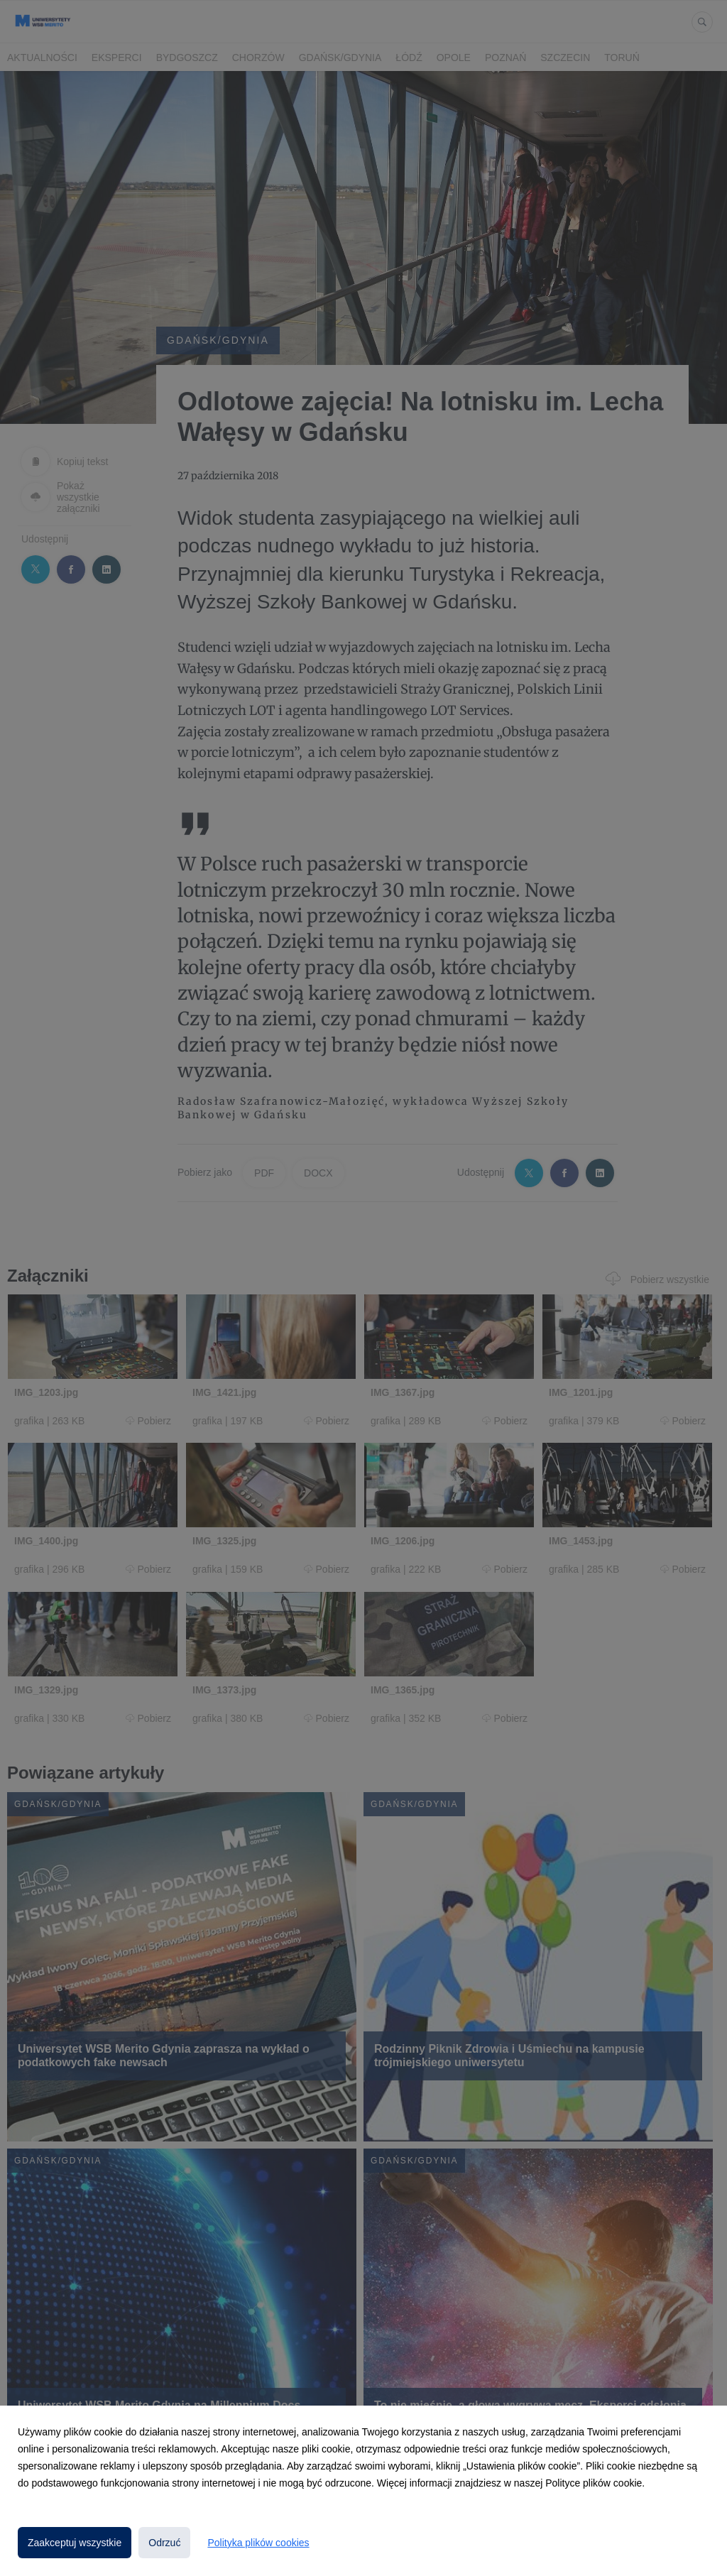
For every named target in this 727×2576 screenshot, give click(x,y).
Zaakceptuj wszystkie (74, 2542)
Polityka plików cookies (258, 2542)
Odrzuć (164, 2542)
